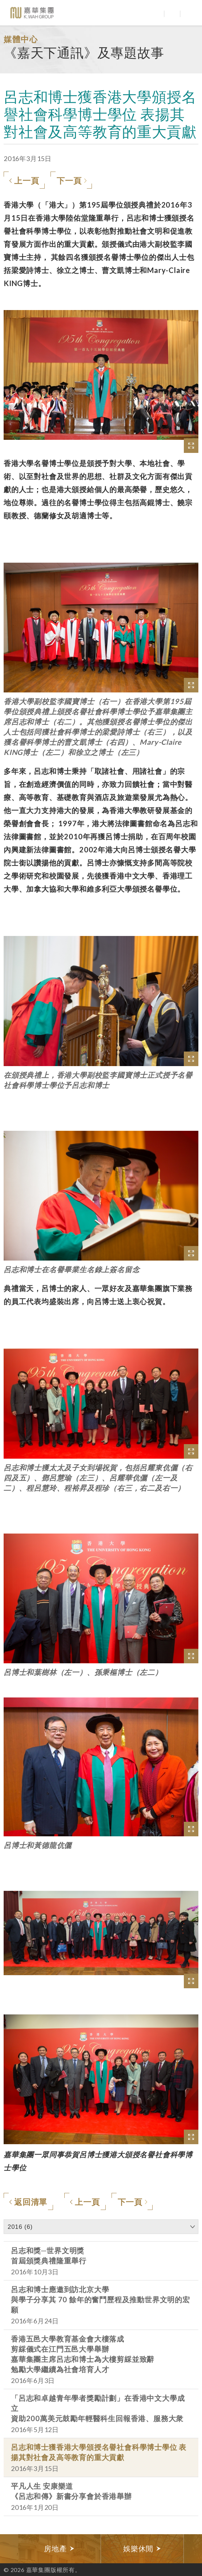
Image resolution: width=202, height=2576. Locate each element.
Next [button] (193, 2548)
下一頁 (71, 181)
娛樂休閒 (142, 2548)
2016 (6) (20, 2226)
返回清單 (28, 2202)
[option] (59, 2548)
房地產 (59, 2548)
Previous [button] (9, 2548)
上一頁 (24, 181)
